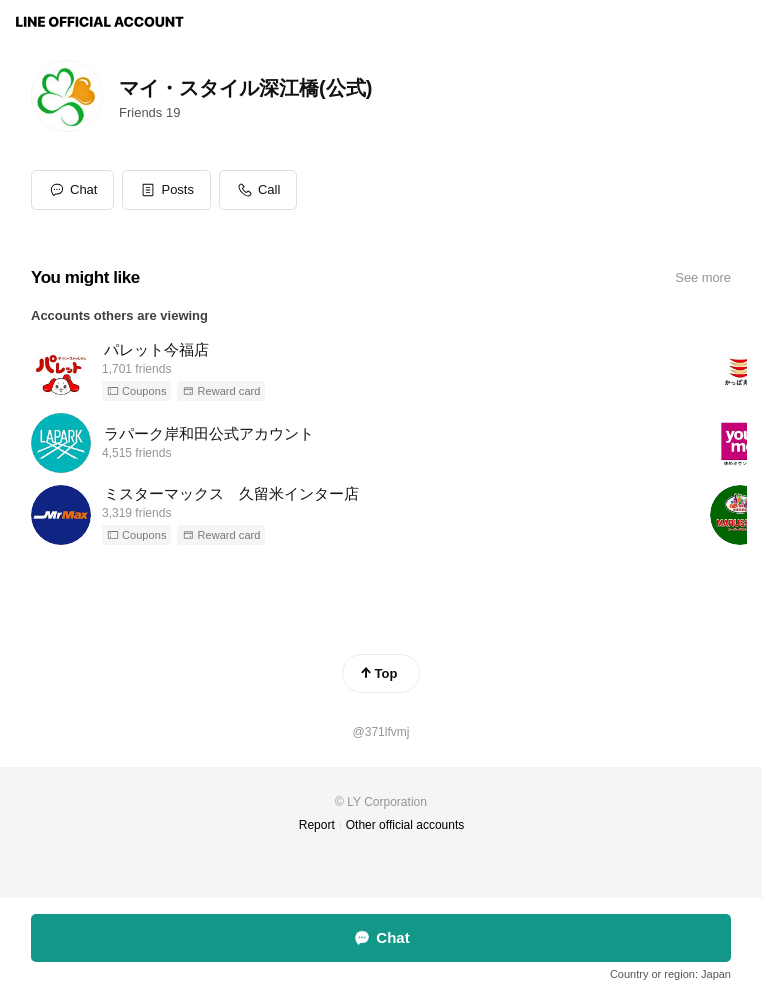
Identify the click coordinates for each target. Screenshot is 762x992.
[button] (166, 190)
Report (317, 825)
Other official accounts (405, 825)
